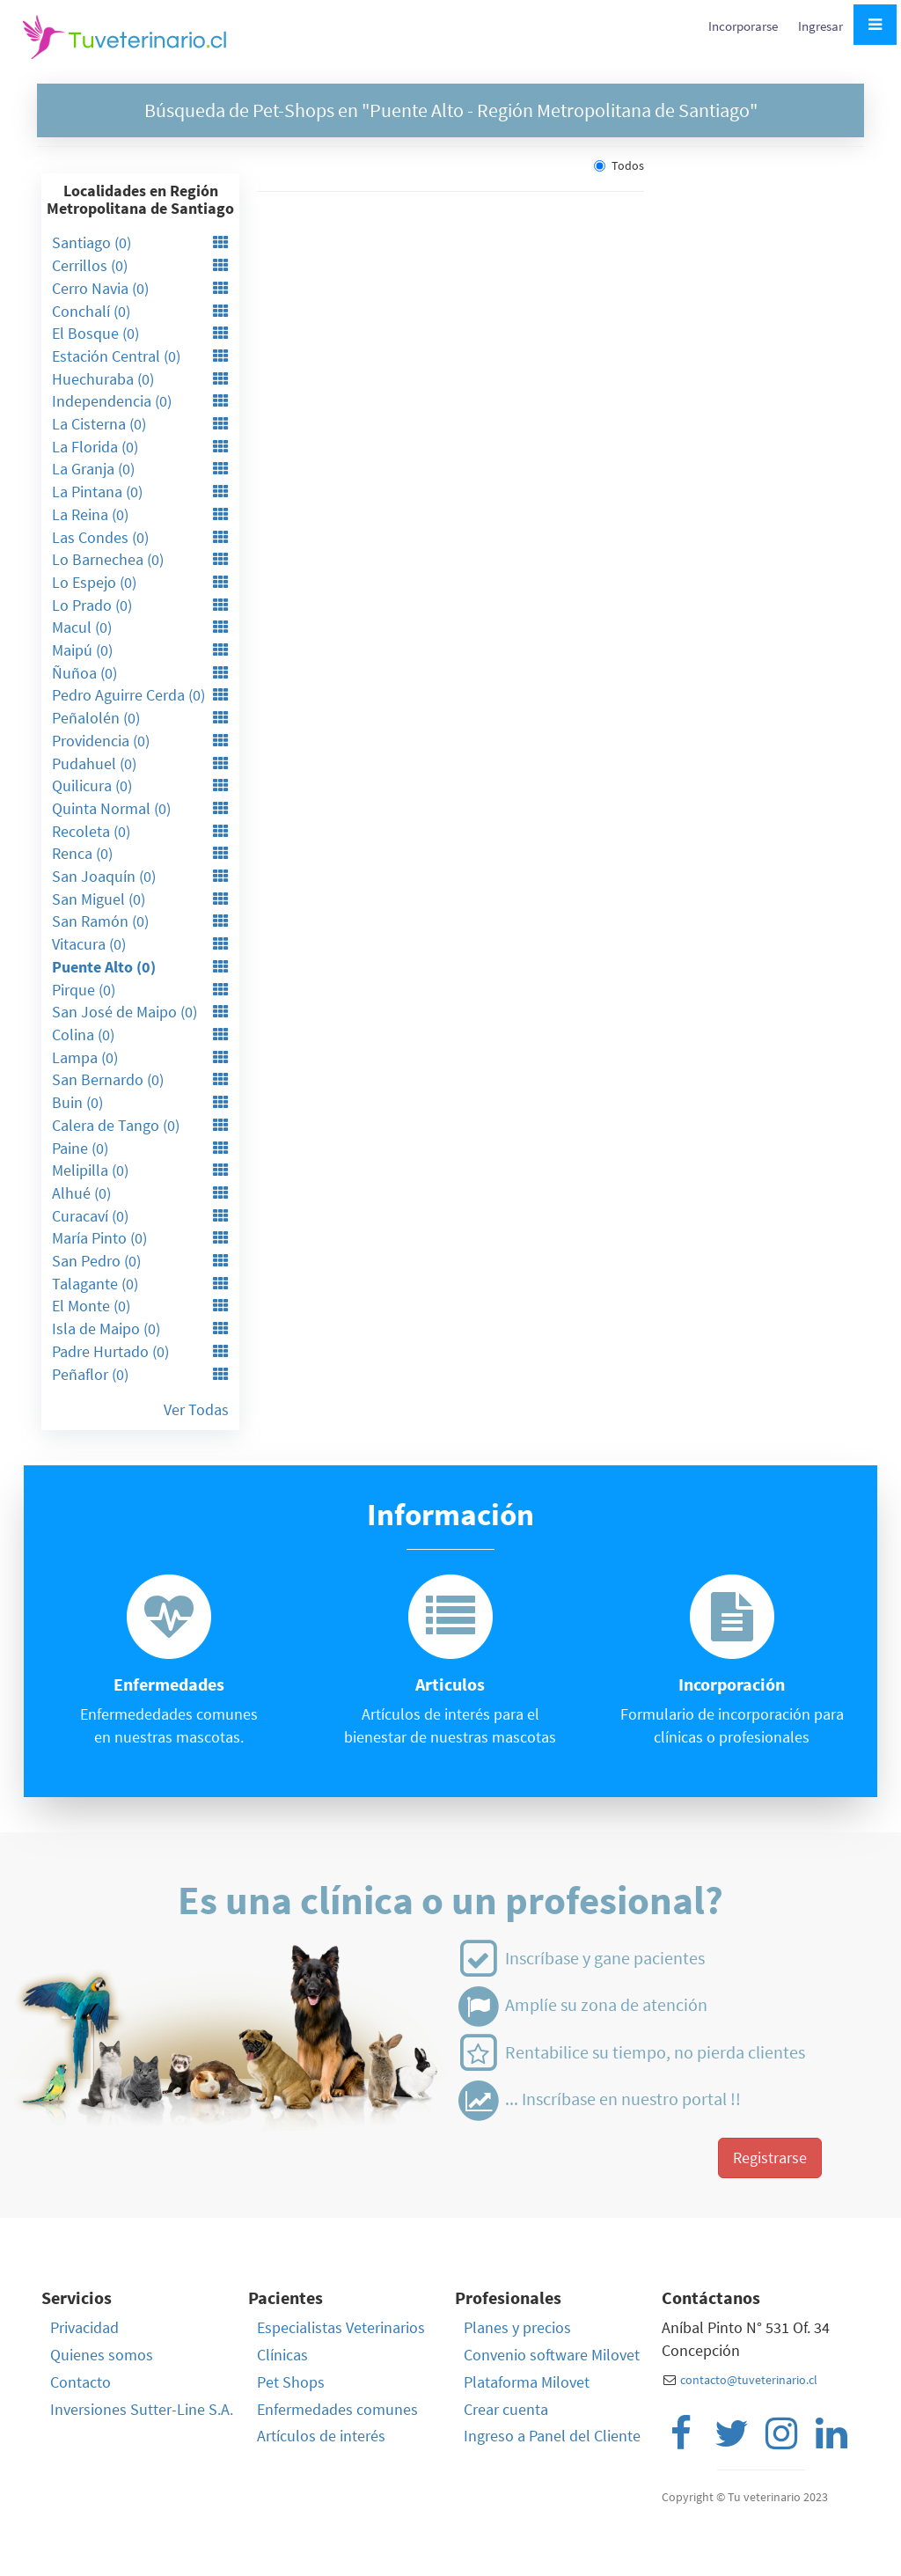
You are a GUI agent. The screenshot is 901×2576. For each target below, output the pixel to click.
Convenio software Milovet (552, 2355)
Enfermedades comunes (337, 2409)
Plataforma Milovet (527, 2382)
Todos (619, 165)
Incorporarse (744, 26)
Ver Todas (196, 1409)
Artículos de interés (321, 2436)
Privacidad (84, 2327)
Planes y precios (517, 2327)
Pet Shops (291, 2382)
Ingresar (820, 26)
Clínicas (282, 2355)
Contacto (80, 2382)
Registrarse (770, 2157)
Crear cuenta (506, 2409)
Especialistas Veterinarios (341, 2327)
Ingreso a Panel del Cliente (552, 2436)
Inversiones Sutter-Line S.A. (141, 2409)
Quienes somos (101, 2355)
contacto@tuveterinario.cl (748, 2380)
